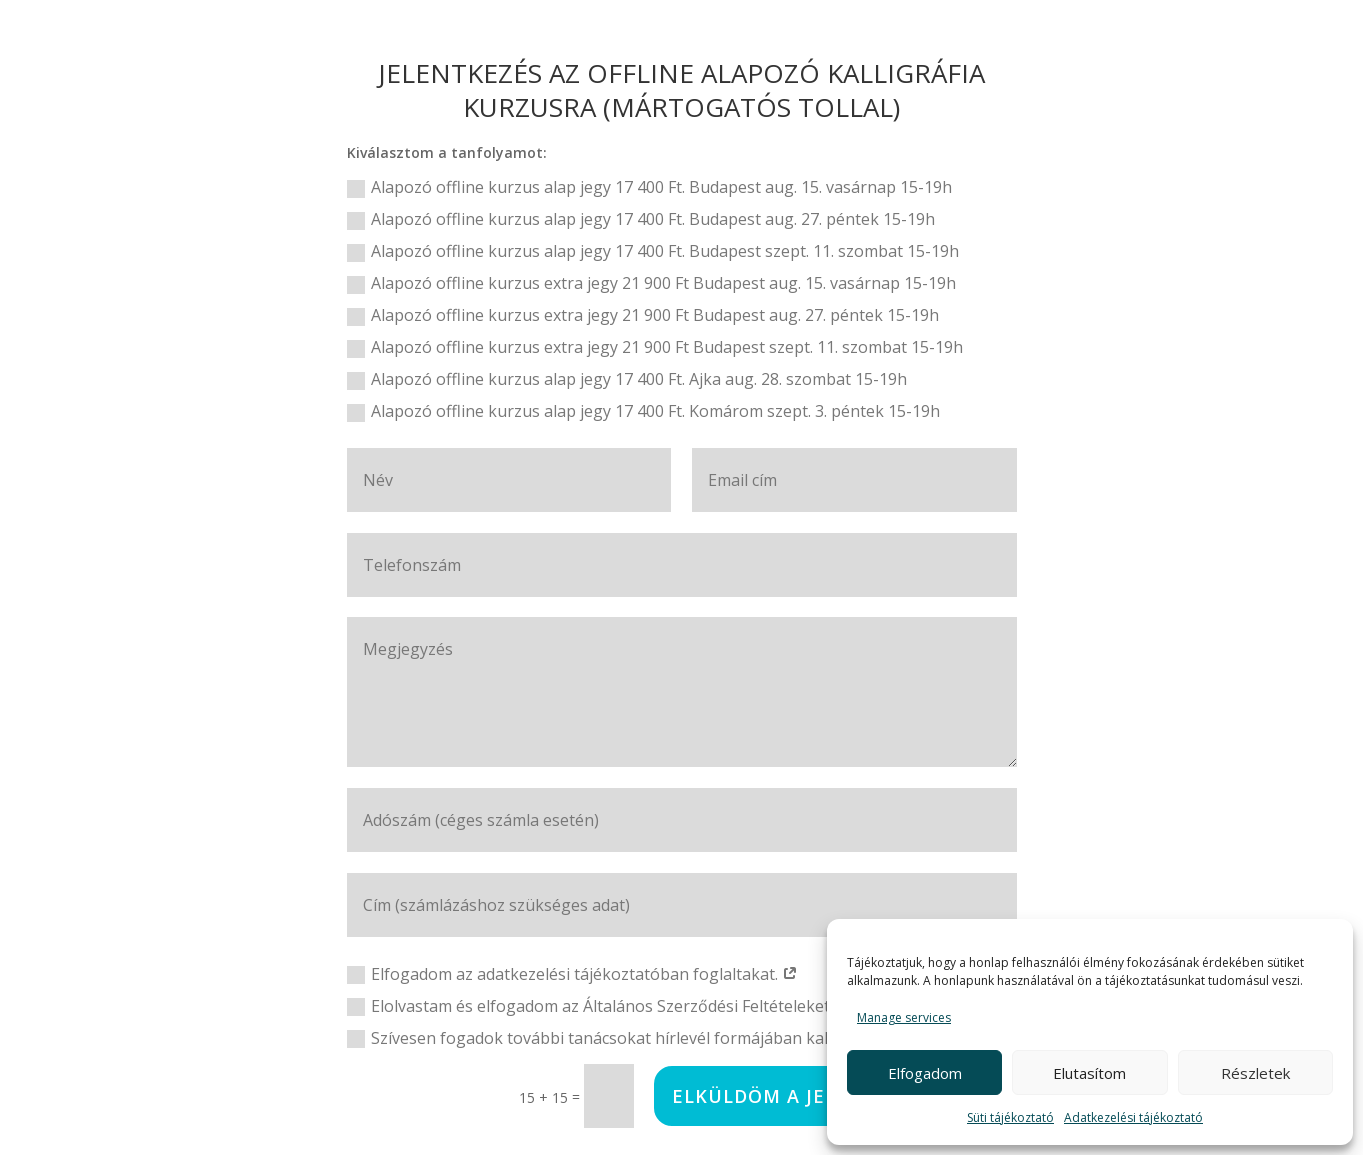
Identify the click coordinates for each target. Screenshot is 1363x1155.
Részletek (1255, 1073)
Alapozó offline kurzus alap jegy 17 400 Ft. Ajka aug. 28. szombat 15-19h (627, 379)
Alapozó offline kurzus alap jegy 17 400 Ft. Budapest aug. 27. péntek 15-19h (641, 219)
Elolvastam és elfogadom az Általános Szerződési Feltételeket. (600, 1006)
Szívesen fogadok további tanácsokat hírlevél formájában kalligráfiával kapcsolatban (676, 1038)
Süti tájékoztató (1010, 1117)
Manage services (904, 1017)
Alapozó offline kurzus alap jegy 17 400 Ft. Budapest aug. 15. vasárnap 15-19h (649, 187)
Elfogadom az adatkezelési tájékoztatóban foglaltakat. (572, 974)
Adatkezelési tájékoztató (1133, 1117)
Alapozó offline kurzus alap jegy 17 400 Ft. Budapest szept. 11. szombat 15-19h (653, 251)
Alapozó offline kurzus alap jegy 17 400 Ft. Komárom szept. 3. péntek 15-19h (643, 411)
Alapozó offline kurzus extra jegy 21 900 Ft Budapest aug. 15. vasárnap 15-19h (651, 283)
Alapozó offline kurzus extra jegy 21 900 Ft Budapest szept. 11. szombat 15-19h (655, 347)
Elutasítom (1089, 1073)
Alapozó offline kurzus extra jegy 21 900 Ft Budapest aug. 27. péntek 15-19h (643, 315)
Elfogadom (925, 1073)
